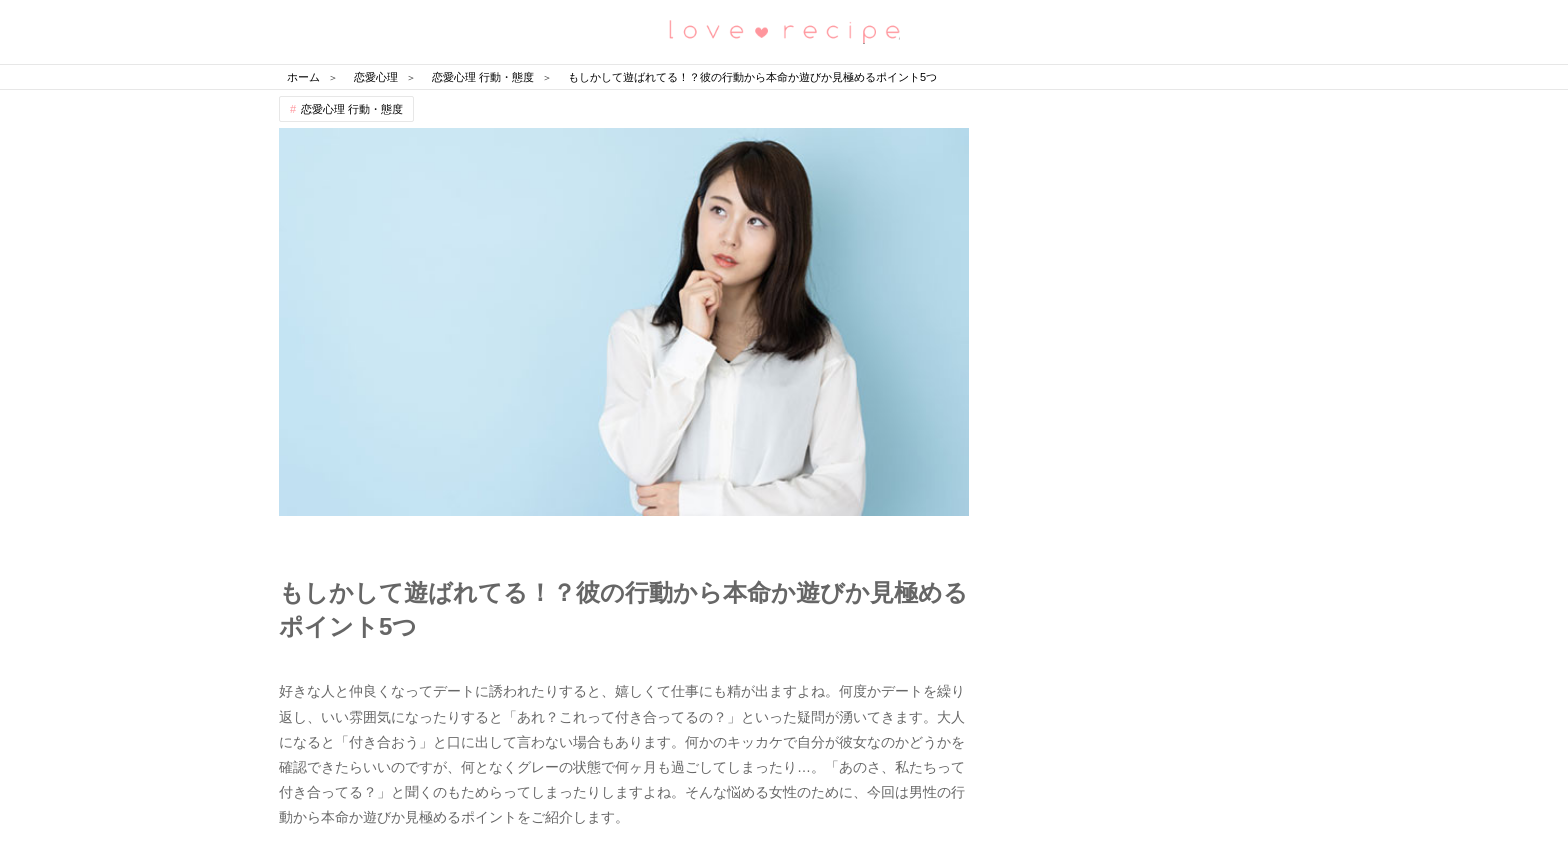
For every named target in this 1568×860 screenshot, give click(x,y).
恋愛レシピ (784, 30)
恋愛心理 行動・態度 (352, 109)
